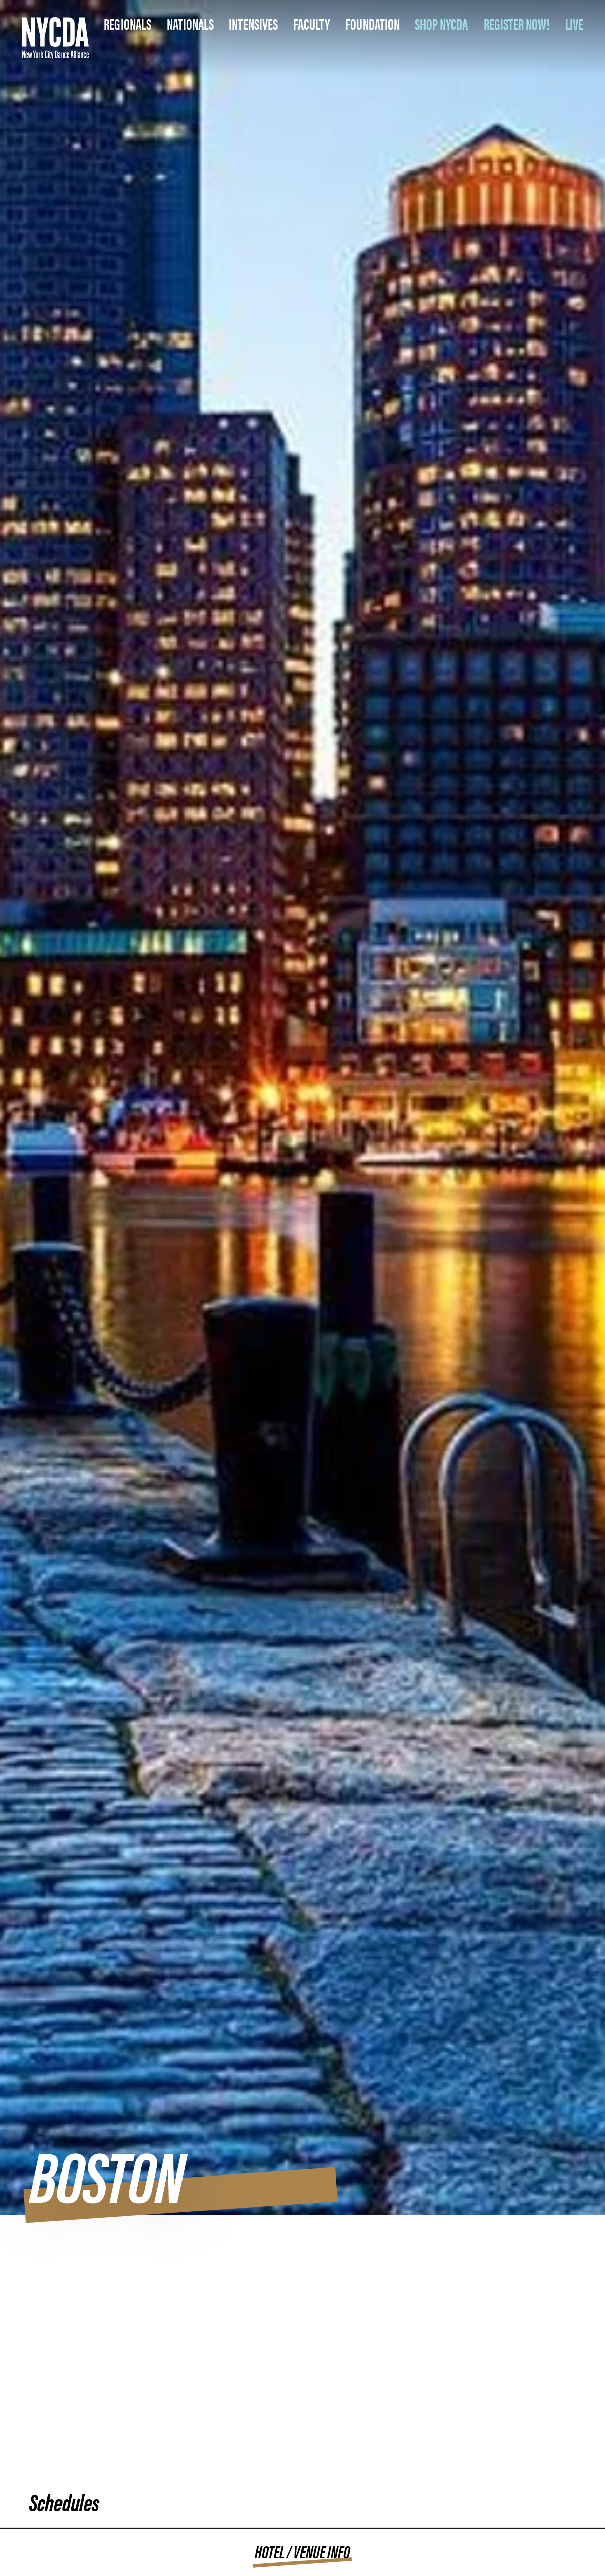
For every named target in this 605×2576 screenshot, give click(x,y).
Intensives (253, 23)
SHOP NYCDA (441, 23)
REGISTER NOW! (516, 23)
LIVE (574, 23)
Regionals (127, 23)
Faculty (311, 23)
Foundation (372, 23)
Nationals (190, 23)
